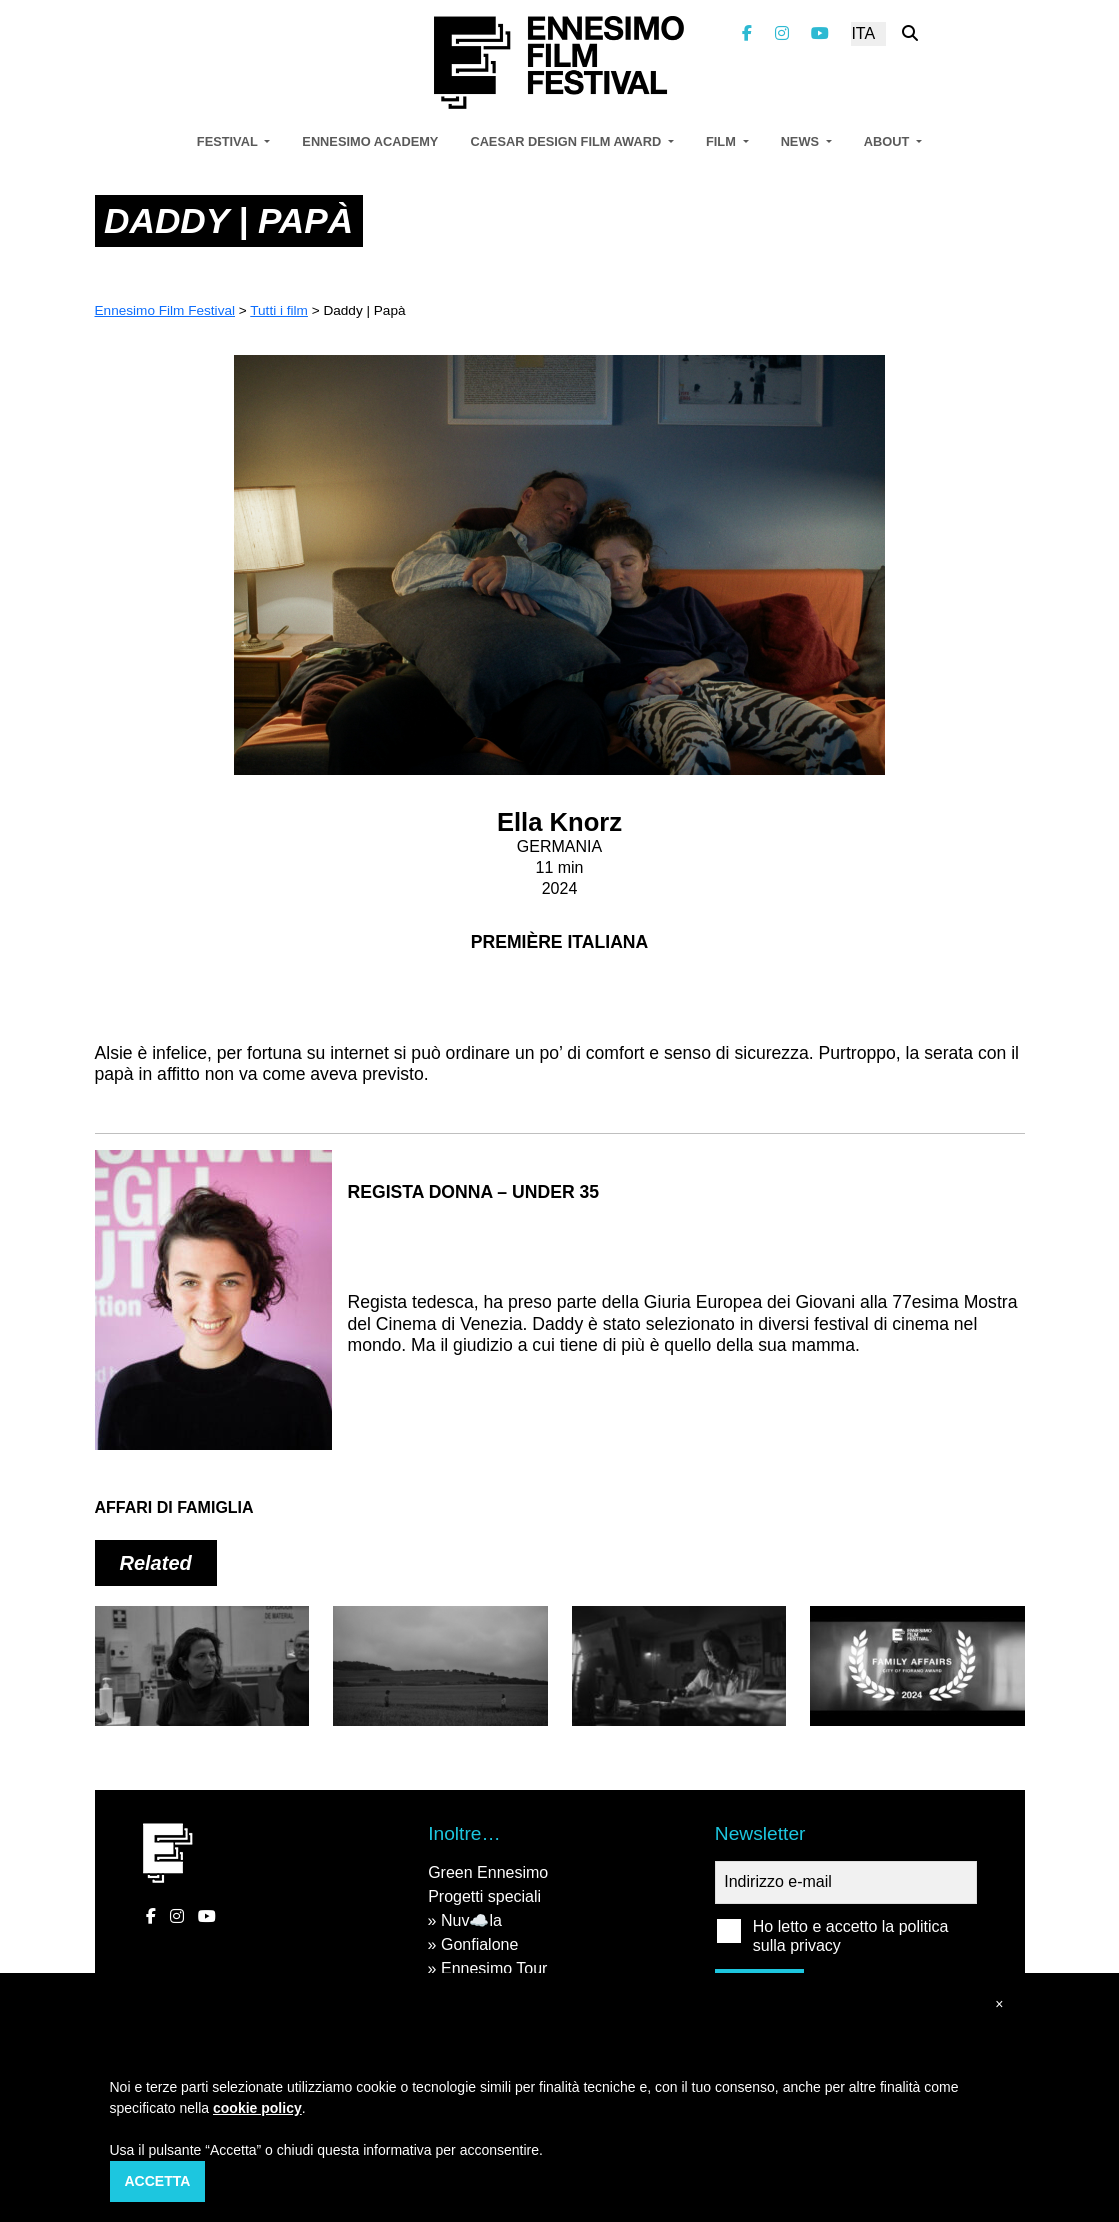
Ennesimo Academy (370, 141)
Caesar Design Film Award (567, 141)
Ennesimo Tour (494, 1968)
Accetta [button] (158, 2181)
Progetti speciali (484, 1896)
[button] (999, 2004)
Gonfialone (479, 1944)
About (888, 141)
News (802, 141)
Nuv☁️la (471, 1920)
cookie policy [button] (257, 2108)
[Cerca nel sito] (910, 33)
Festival (229, 141)
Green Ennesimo (488, 1872)
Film (722, 141)
